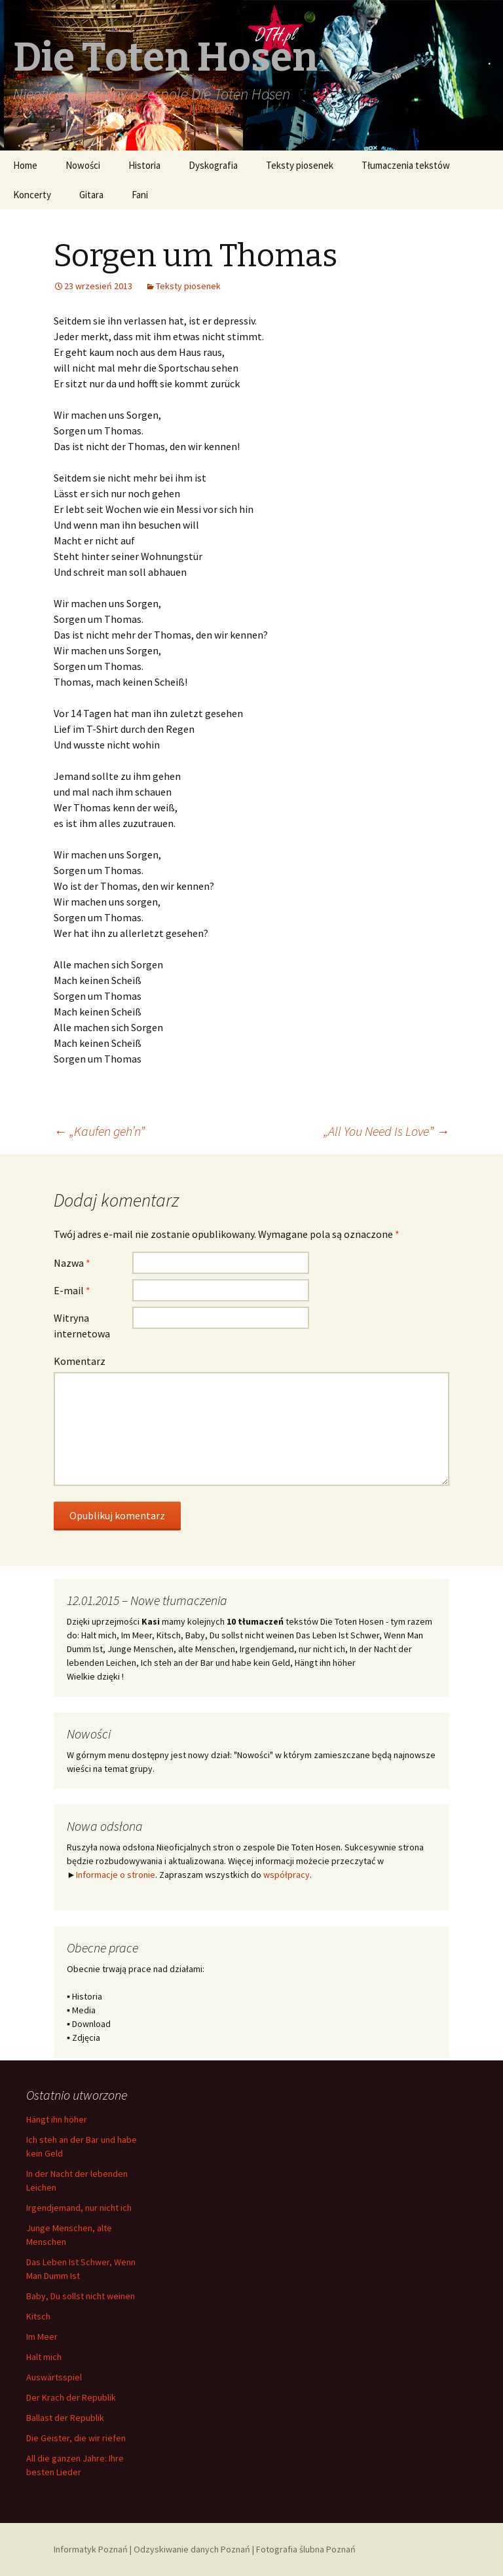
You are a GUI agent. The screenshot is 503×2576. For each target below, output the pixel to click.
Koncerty (32, 194)
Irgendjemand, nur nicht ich (79, 2208)
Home (25, 165)
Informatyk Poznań (91, 2549)
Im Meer (42, 2336)
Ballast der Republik (65, 2418)
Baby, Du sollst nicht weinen (80, 2296)
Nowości (82, 165)
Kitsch (38, 2316)
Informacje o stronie (115, 1874)
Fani (140, 194)
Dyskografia (213, 165)
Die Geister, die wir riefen (76, 2438)
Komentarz (79, 1360)
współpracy (286, 1874)
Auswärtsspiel (54, 2377)
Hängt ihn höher (56, 2119)
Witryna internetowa (82, 1325)
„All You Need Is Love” (386, 1131)
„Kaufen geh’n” (99, 1131)
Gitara (91, 194)
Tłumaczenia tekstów (406, 165)
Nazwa (72, 1262)
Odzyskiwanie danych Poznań (192, 2549)
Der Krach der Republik (71, 2397)
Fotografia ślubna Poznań (306, 2549)
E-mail (72, 1290)
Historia (144, 165)
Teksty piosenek (299, 165)
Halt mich (44, 2357)
